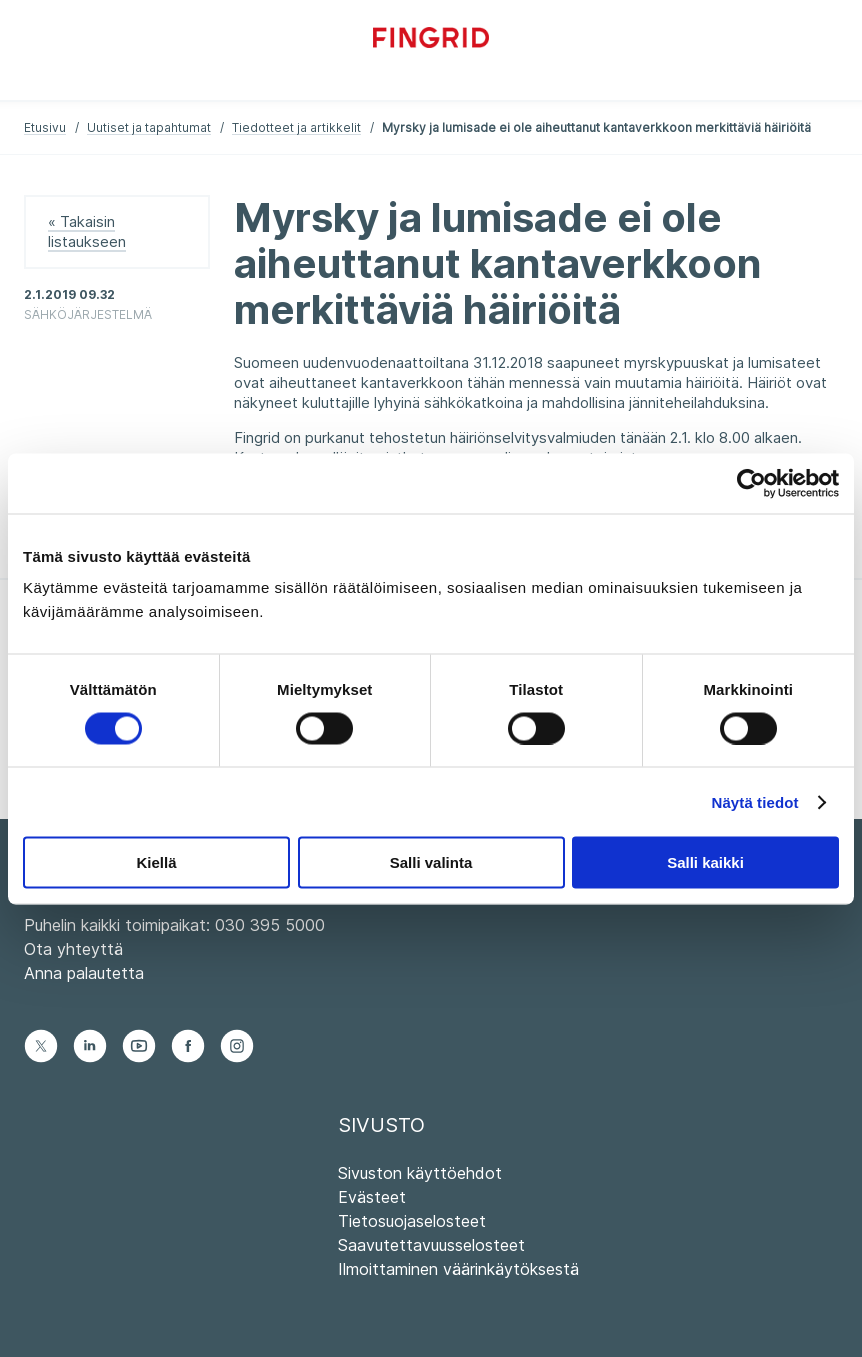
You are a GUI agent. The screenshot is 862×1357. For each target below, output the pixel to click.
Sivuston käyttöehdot (420, 1173)
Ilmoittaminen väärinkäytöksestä (458, 1269)
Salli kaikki (705, 862)
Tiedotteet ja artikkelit (296, 127)
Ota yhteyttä (73, 949)
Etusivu (45, 127)
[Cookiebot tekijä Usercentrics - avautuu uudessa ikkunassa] (751, 483)
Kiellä (156, 862)
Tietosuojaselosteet (412, 1221)
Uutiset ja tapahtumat (149, 127)
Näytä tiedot (755, 801)
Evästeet (372, 1197)
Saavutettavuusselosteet (431, 1245)
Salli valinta (431, 862)
